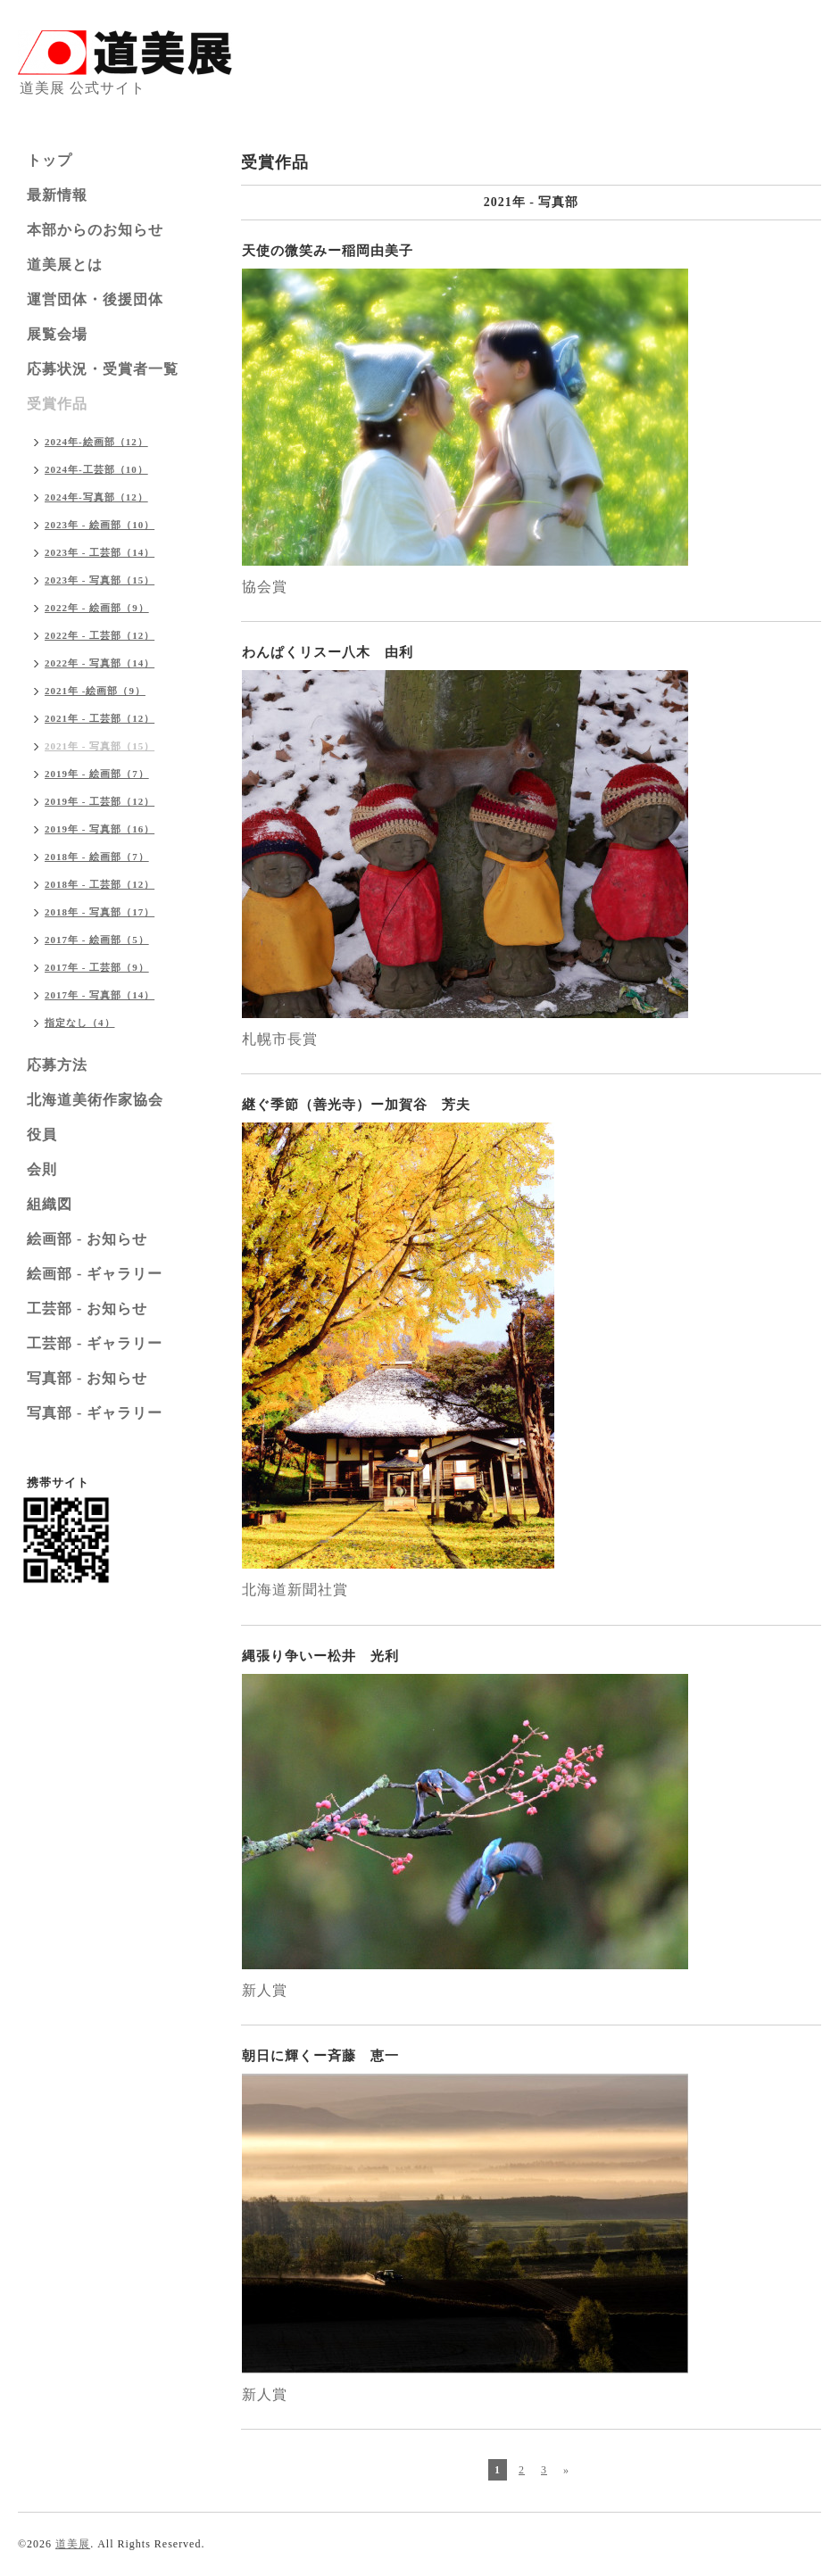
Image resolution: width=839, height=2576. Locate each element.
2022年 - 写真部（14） (99, 663)
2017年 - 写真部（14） (99, 995)
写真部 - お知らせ (87, 1378)
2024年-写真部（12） (96, 497)
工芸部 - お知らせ (87, 1308)
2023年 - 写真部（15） (99, 580)
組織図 (49, 1204)
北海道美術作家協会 (95, 1099)
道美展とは (65, 264)
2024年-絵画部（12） (96, 441)
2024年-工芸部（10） (96, 469)
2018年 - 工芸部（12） (99, 884)
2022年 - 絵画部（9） (97, 607)
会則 (42, 1169)
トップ (49, 160)
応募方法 (57, 1065)
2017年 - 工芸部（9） (97, 967)
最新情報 (57, 195)
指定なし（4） (80, 1022)
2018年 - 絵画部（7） (97, 856)
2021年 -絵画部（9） (95, 690)
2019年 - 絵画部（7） (97, 773)
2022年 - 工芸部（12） (99, 635)
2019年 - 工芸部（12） (99, 801)
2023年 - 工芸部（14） (99, 552)
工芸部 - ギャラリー (94, 1343)
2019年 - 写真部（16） (99, 829)
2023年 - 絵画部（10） (99, 524)
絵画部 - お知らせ (87, 1239)
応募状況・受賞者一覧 (103, 369)
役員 (42, 1134)
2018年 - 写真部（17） (99, 912)
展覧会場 (57, 334)
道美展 (72, 2544)
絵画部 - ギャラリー (94, 1273)
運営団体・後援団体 (95, 299)
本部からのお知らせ (95, 229)
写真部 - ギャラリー (94, 1413)
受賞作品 (57, 403)
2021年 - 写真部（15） (99, 746)
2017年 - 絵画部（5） (97, 939)
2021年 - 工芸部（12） (99, 718)
